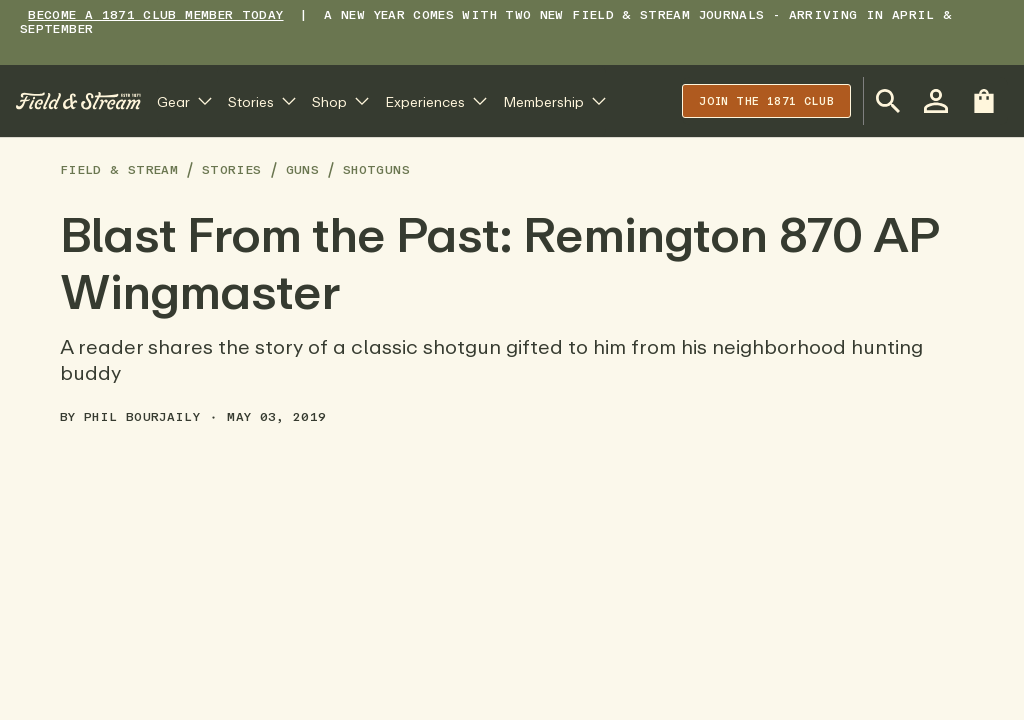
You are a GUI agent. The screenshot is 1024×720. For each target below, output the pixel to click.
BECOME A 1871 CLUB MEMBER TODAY (155, 14)
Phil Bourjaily (142, 416)
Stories (232, 169)
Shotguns (376, 169)
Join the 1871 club (766, 100)
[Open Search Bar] (888, 101)
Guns (302, 169)
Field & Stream (119, 169)
